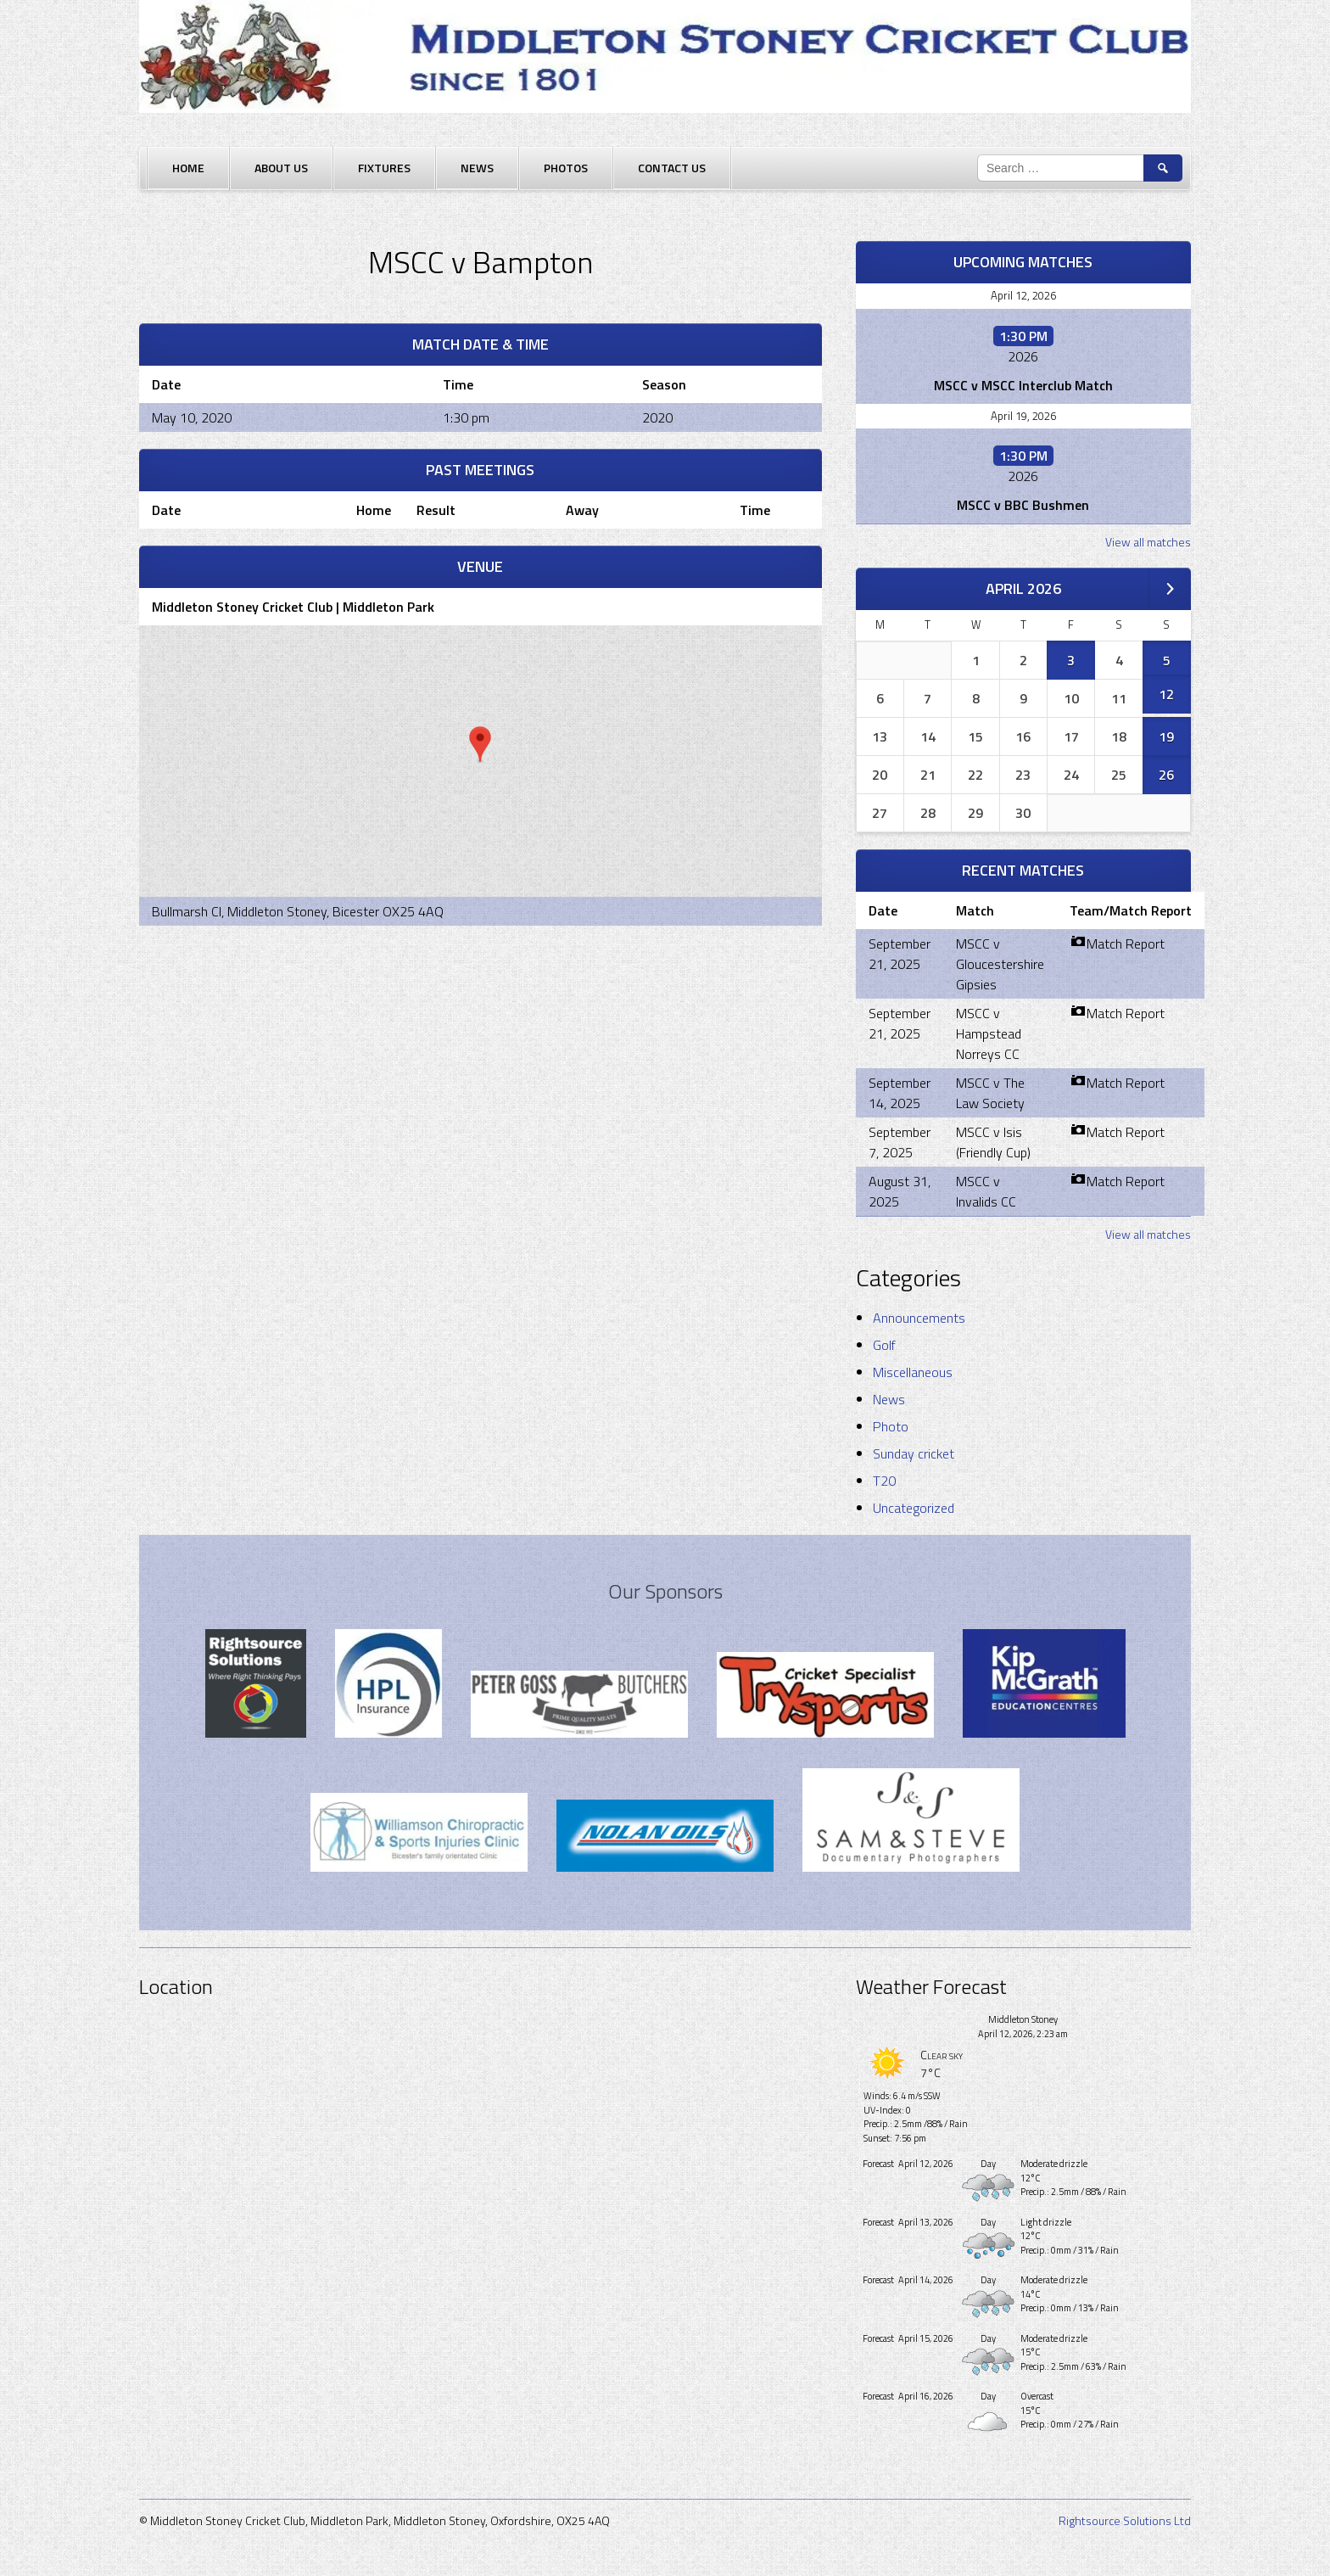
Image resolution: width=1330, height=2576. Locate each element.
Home (188, 167)
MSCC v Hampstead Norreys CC (988, 1033)
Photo (890, 1426)
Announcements (919, 1318)
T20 (884, 1480)
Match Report (1117, 943)
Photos (566, 167)
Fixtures (384, 167)
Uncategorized (913, 1508)
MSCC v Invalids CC (986, 1191)
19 (1166, 736)
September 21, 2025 (899, 953)
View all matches (1148, 542)
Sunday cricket (913, 1453)
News (477, 167)
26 (1166, 774)
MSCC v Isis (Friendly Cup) (993, 1142)
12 (1166, 694)
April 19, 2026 (1023, 415)
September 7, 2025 (899, 1142)
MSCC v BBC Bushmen (1023, 505)
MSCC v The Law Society (990, 1092)
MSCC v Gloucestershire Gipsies (1000, 963)
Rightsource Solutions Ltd (1125, 2520)
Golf (884, 1345)
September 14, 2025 (899, 1092)
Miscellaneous (913, 1372)
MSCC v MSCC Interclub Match (1023, 385)
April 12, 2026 (1023, 295)
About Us (281, 167)
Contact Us (672, 167)
